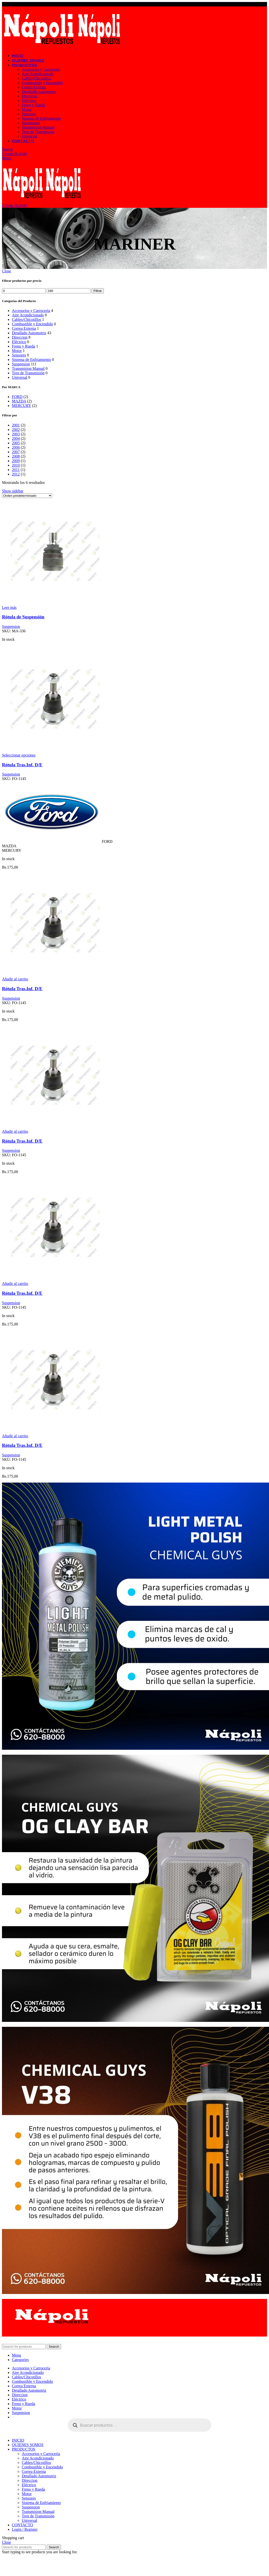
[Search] (7, 149)
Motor (27, 109)
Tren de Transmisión (38, 132)
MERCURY (21, 405)
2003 (16, 434)
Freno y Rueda (33, 105)
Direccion (29, 96)
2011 (16, 470)
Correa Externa (34, 87)
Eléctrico (29, 100)
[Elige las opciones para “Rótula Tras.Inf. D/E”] (19, 755)
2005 (16, 443)
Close (6, 271)
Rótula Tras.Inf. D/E (22, 764)
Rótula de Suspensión (23, 616)
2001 (16, 425)
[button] (15, 979)
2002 (16, 429)
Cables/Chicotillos (36, 78)
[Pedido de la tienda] (27, 495)
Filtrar (97, 291)
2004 (16, 438)
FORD (17, 397)
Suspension (31, 123)
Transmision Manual (38, 127)
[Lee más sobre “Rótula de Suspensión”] (9, 607)
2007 (16, 452)
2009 (16, 461)
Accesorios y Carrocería (41, 69)
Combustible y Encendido (42, 83)
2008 (16, 456)
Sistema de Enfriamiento (41, 118)
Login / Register (25, 2529)
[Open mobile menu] (6, 158)
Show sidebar (12, 491)
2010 (16, 465)
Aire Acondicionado (38, 74)
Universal (29, 136)
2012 (16, 474)
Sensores (29, 114)
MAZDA (19, 401)
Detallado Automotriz (39, 92)
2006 (16, 447)
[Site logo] (39, 47)
